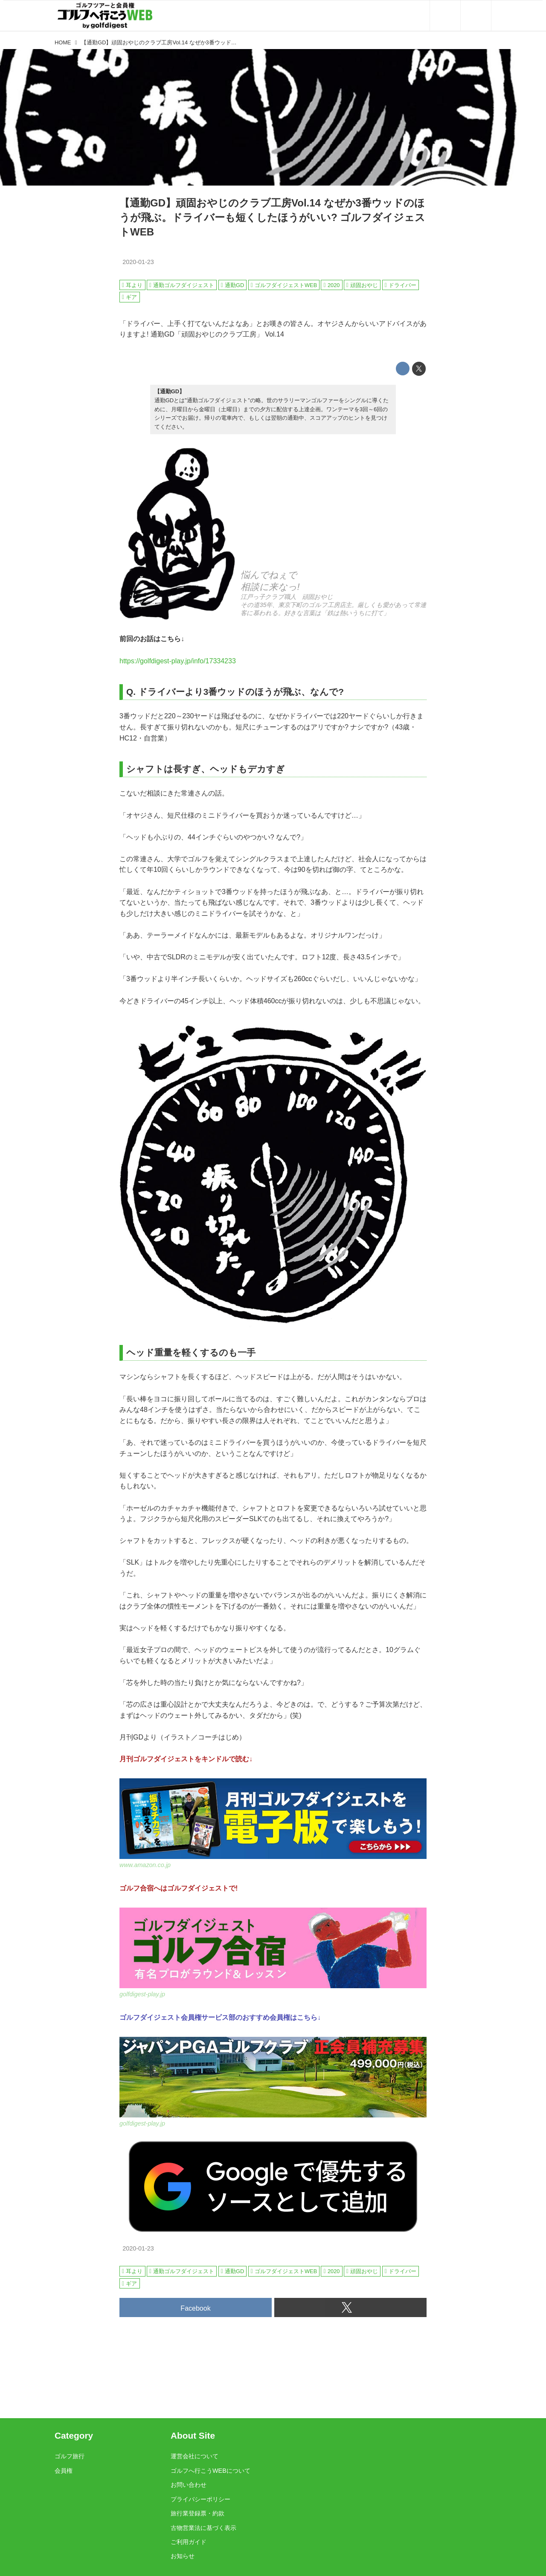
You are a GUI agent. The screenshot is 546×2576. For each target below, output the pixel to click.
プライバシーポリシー (200, 2499)
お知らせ (183, 2556)
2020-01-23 (138, 261)
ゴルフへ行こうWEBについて (210, 2470)
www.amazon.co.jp (145, 1865)
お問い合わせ (188, 2484)
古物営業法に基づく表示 (203, 2527)
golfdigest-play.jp (142, 1994)
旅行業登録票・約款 (197, 2513)
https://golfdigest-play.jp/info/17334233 (177, 661)
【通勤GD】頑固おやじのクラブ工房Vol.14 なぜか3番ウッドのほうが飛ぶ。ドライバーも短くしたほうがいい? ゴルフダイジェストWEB (272, 217)
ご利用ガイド (188, 2541)
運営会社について (194, 2456)
